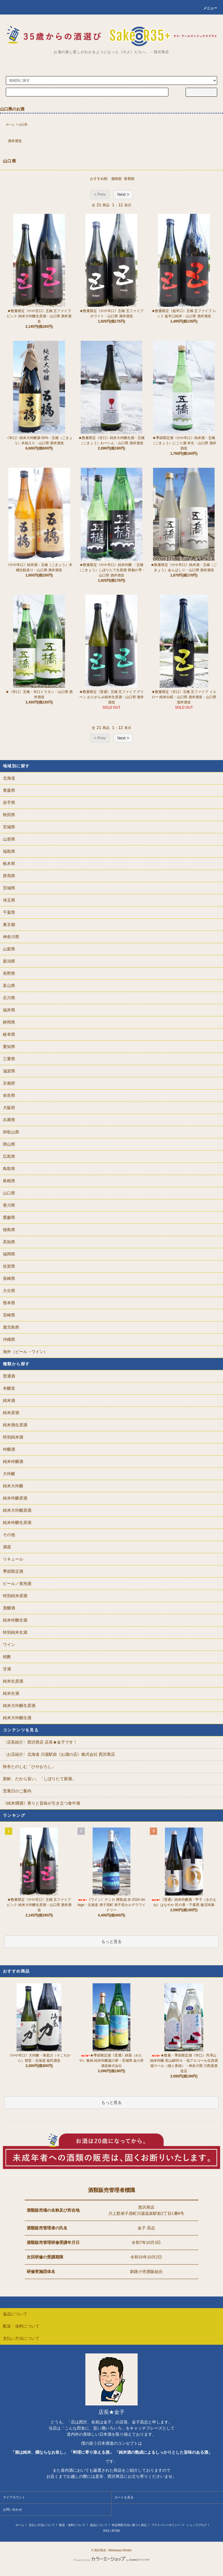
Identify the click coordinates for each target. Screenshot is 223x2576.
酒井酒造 (15, 141)
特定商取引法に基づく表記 (129, 2525)
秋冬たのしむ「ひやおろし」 (29, 1766)
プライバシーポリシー (165, 2525)
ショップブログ (196, 2525)
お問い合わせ (12, 2509)
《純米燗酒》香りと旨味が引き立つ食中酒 (41, 1803)
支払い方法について (42, 2525)
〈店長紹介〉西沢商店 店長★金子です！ (40, 1742)
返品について (98, 2525)
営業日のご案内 (17, 1791)
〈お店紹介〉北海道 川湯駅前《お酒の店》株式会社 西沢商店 (59, 1754)
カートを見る (124, 2497)
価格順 (116, 179)
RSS (106, 2530)
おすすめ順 (98, 179)
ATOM (116, 2530)
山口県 (23, 124)
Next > (123, 194)
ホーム (10, 124)
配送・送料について (72, 2525)
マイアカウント (14, 2497)
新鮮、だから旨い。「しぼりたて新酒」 (39, 1778)
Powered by (111, 2560)
